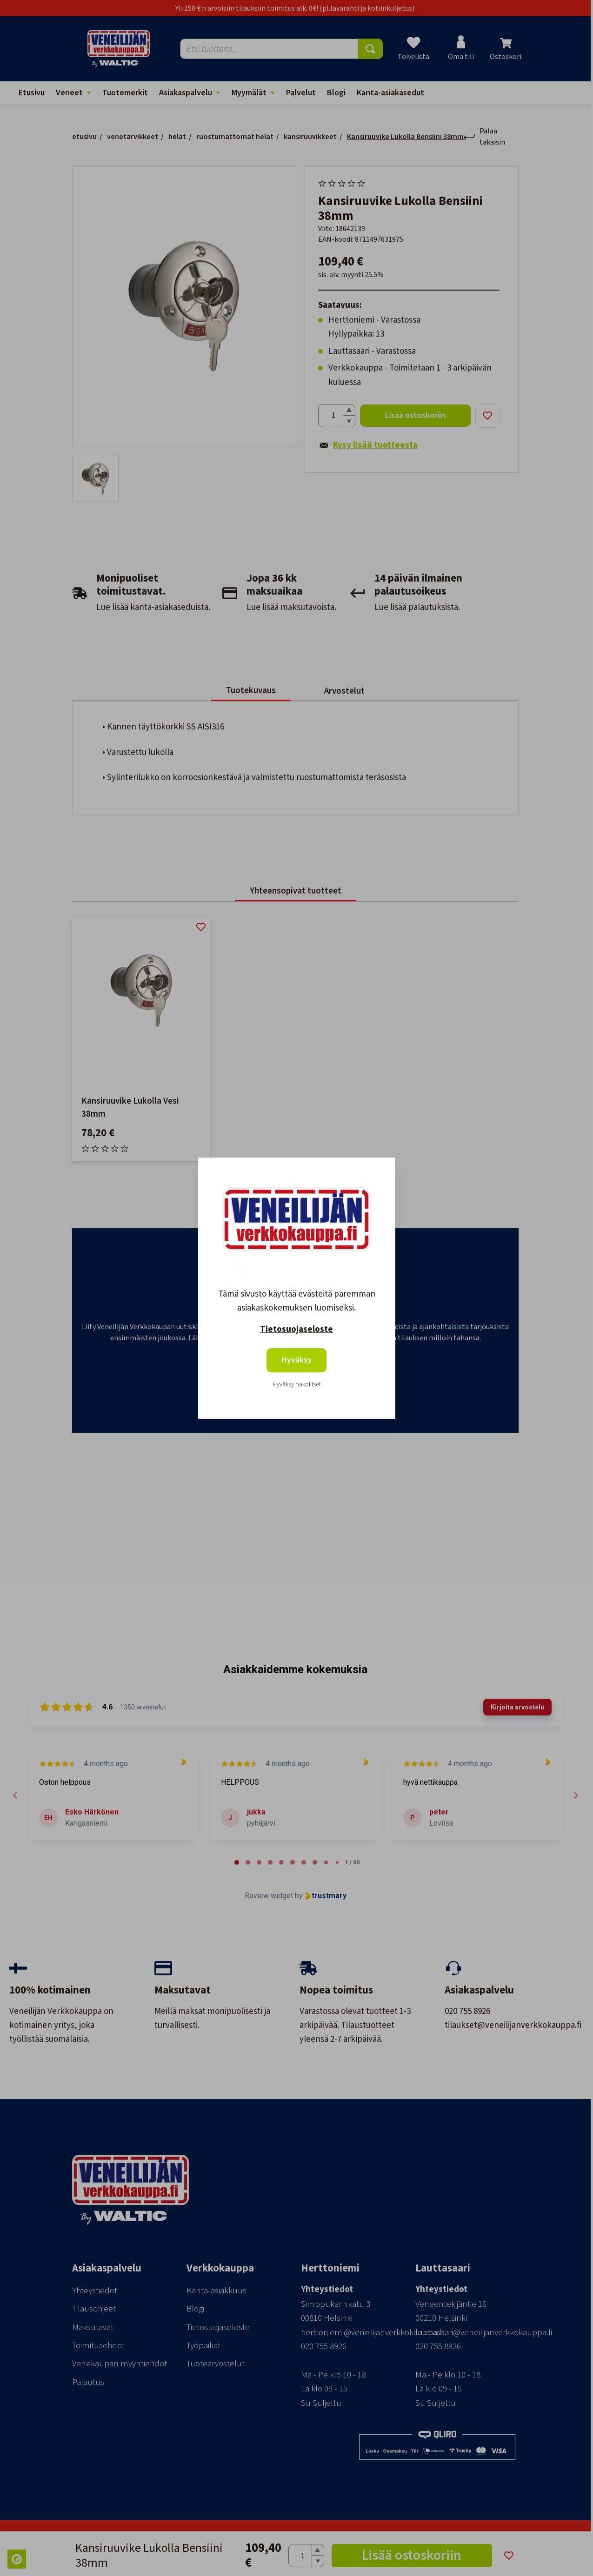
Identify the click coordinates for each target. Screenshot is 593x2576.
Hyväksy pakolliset (297, 1384)
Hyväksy (296, 1360)
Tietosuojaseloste (296, 1329)
